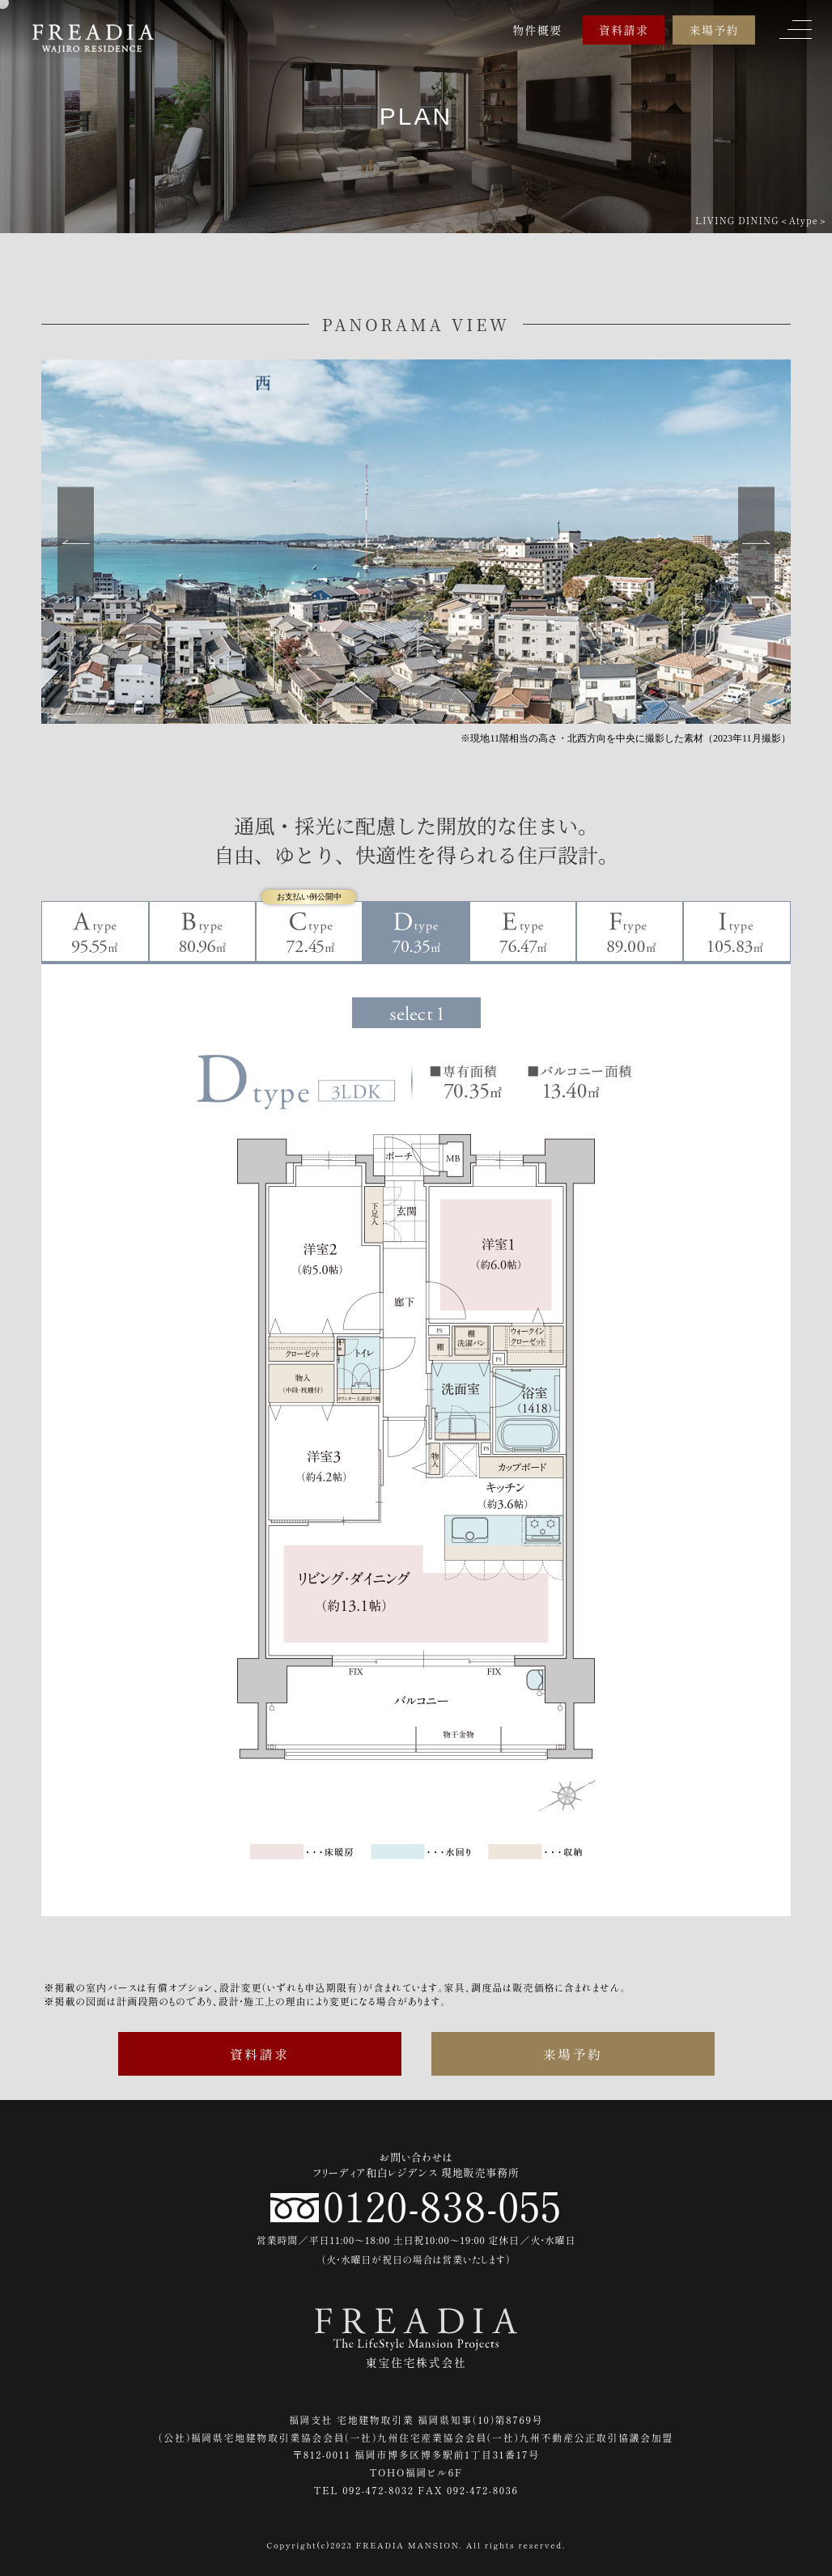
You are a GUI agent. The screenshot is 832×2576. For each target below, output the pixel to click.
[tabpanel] (416, 1428)
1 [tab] (416, 1013)
